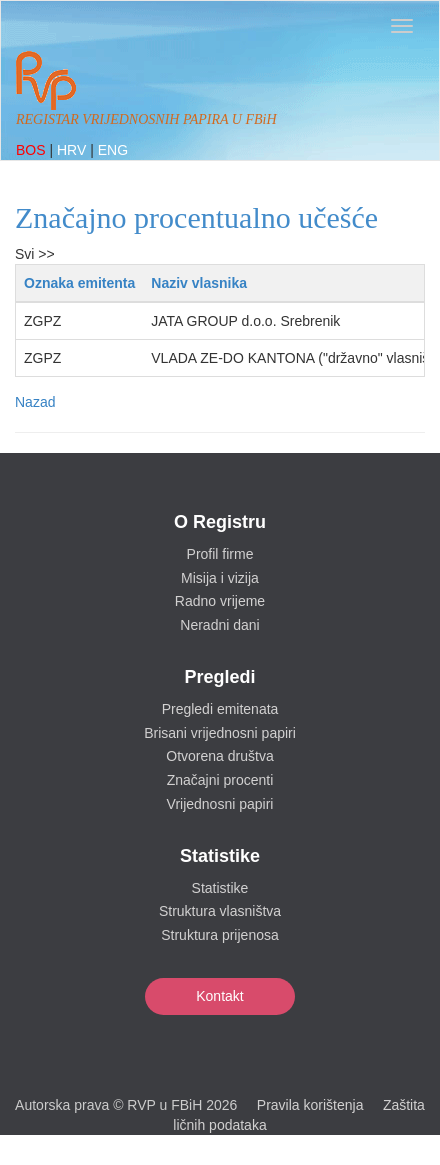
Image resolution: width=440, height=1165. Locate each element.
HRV (73, 150)
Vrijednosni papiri (220, 804)
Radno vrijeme (220, 601)
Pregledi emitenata (220, 709)
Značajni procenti (220, 780)
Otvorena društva (219, 756)
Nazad (35, 402)
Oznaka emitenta (79, 283)
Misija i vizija (220, 578)
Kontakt (219, 996)
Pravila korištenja (310, 1105)
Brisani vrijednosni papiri (220, 733)
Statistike (220, 888)
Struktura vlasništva (220, 911)
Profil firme (220, 554)
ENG (113, 150)
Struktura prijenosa (220, 935)
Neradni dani (219, 625)
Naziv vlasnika (199, 283)
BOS (32, 150)
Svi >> (35, 254)
